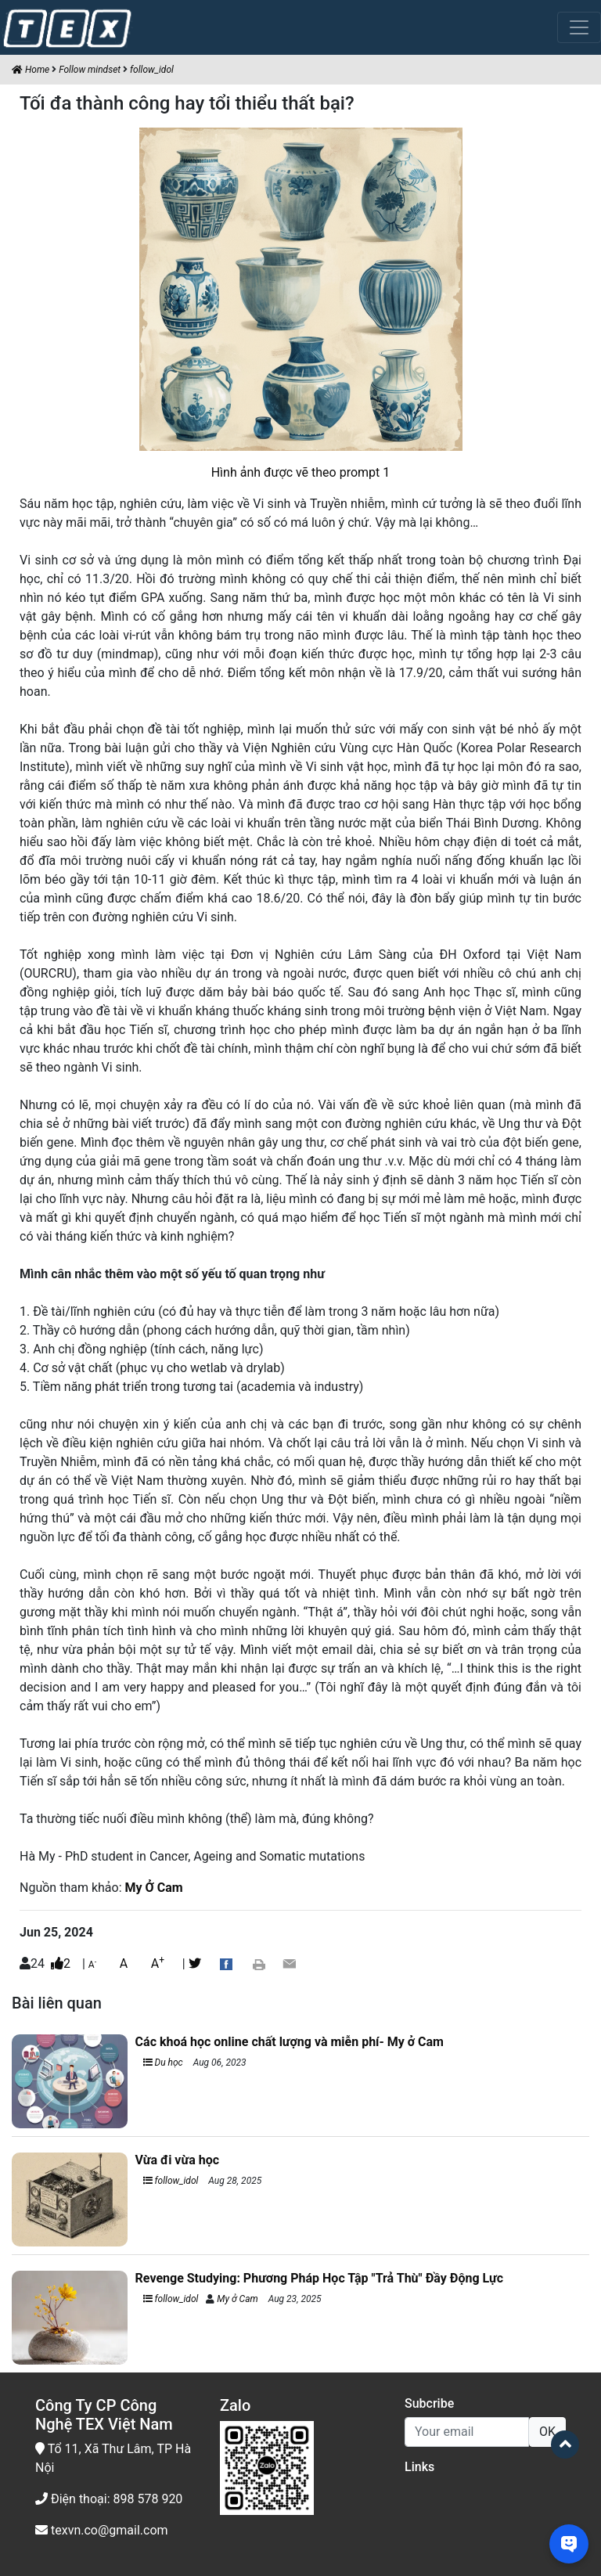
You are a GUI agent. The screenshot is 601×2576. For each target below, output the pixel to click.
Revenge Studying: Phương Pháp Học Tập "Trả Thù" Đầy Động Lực (319, 2278)
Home (30, 69)
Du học (163, 2062)
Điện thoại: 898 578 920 (108, 2498)
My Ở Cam (154, 1887)
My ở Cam (237, 2298)
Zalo (235, 2405)
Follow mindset (90, 69)
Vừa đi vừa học (177, 2160)
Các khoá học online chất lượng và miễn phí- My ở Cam (289, 2041)
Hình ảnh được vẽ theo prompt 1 (300, 472)
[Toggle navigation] (579, 27)
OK (547, 2431)
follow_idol (152, 69)
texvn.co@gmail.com (101, 2530)
